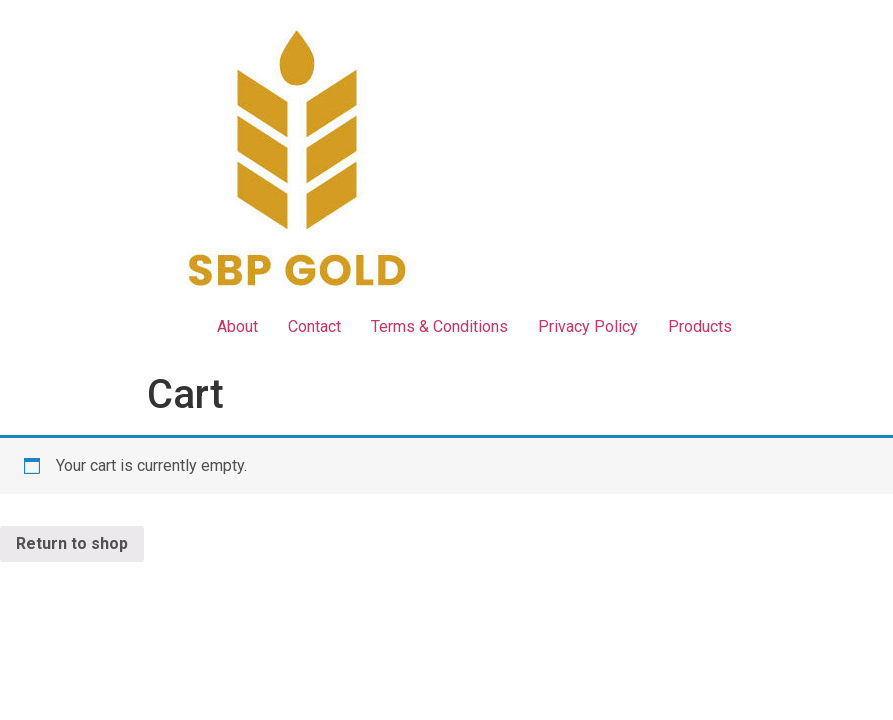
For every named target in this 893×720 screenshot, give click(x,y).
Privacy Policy (588, 326)
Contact (314, 326)
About (237, 326)
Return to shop (72, 543)
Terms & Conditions (439, 326)
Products (700, 326)
